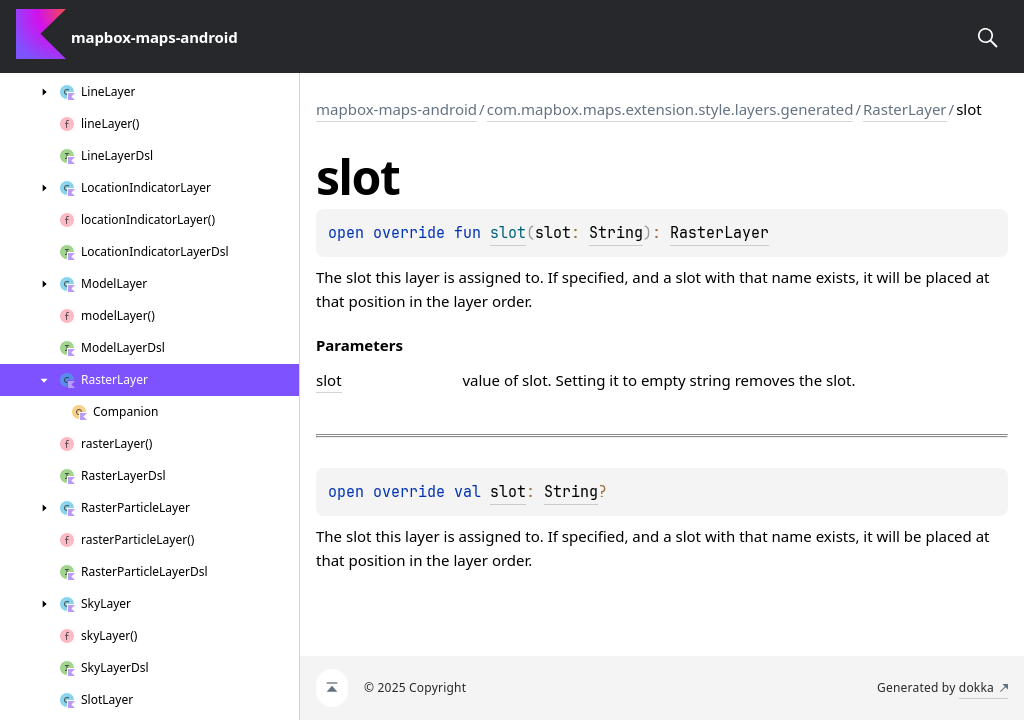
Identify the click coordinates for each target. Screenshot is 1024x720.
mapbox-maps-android (396, 109)
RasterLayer (905, 109)
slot (508, 492)
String (616, 233)
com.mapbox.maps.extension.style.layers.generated (670, 109)
